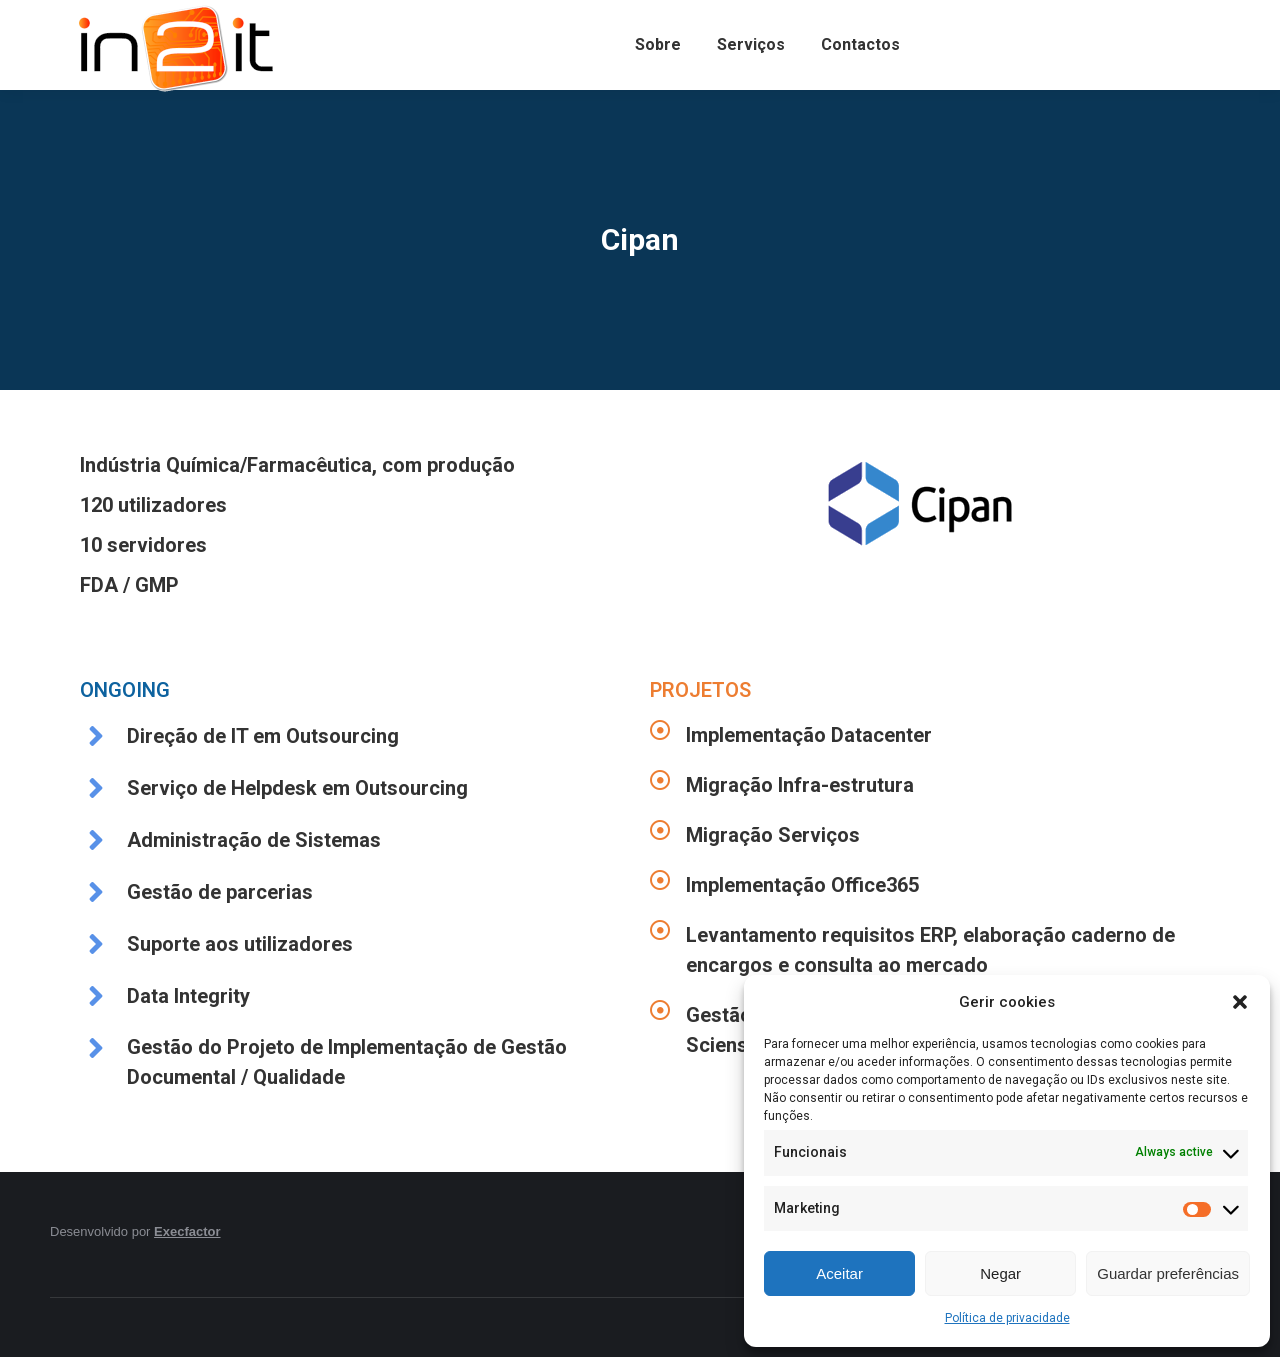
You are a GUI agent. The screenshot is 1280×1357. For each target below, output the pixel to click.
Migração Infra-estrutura (800, 785)
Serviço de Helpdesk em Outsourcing (297, 788)
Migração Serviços (773, 835)
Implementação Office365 (802, 885)
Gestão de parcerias (220, 892)
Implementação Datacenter (809, 735)
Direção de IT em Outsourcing (263, 736)
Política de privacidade (1007, 1318)
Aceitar (839, 1273)
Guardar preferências (1168, 1273)
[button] (1240, 1002)
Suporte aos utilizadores (240, 944)
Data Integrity (188, 996)
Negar (1000, 1273)
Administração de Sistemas (254, 840)
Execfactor (187, 1231)
